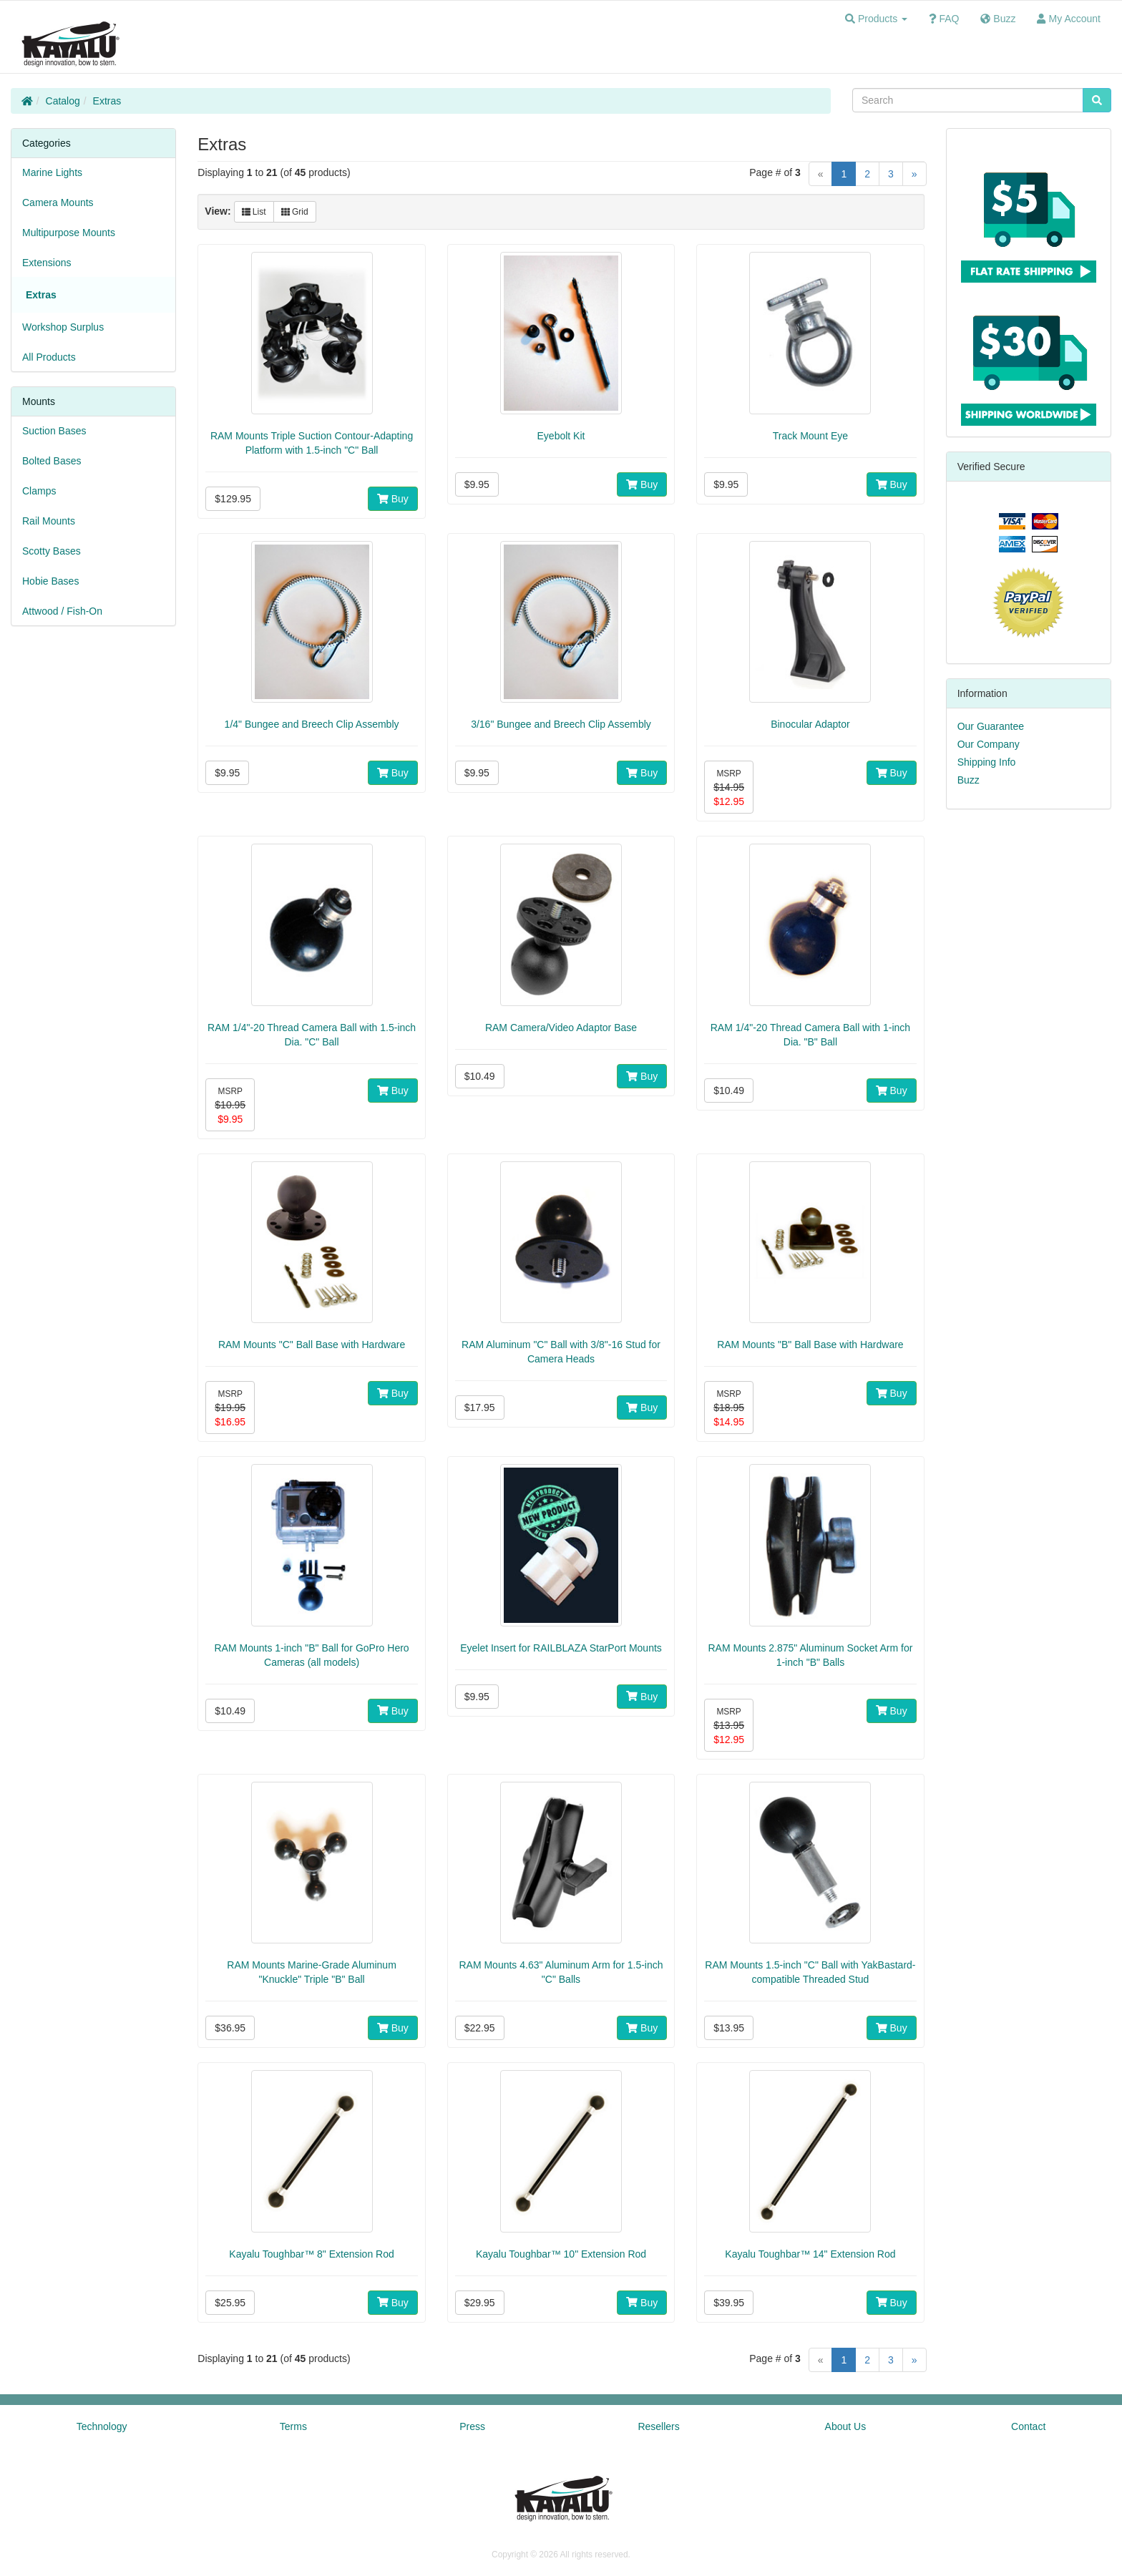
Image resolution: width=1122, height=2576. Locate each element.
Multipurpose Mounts (68, 232)
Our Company (988, 744)
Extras (107, 101)
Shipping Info (986, 762)
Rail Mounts (48, 521)
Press (472, 2426)
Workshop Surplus (63, 327)
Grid (294, 212)
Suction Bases (54, 430)
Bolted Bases (52, 461)
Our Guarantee (990, 726)
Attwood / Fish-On (62, 611)
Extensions (46, 262)
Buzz (968, 780)
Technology (102, 2426)
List (254, 212)
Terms (293, 2426)
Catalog (63, 101)
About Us (846, 2426)
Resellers (658, 2426)
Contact (1028, 2426)
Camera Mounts (58, 202)
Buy (393, 498)
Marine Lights (52, 172)
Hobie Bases (50, 581)
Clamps (39, 491)
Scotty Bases (51, 551)
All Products (49, 357)
